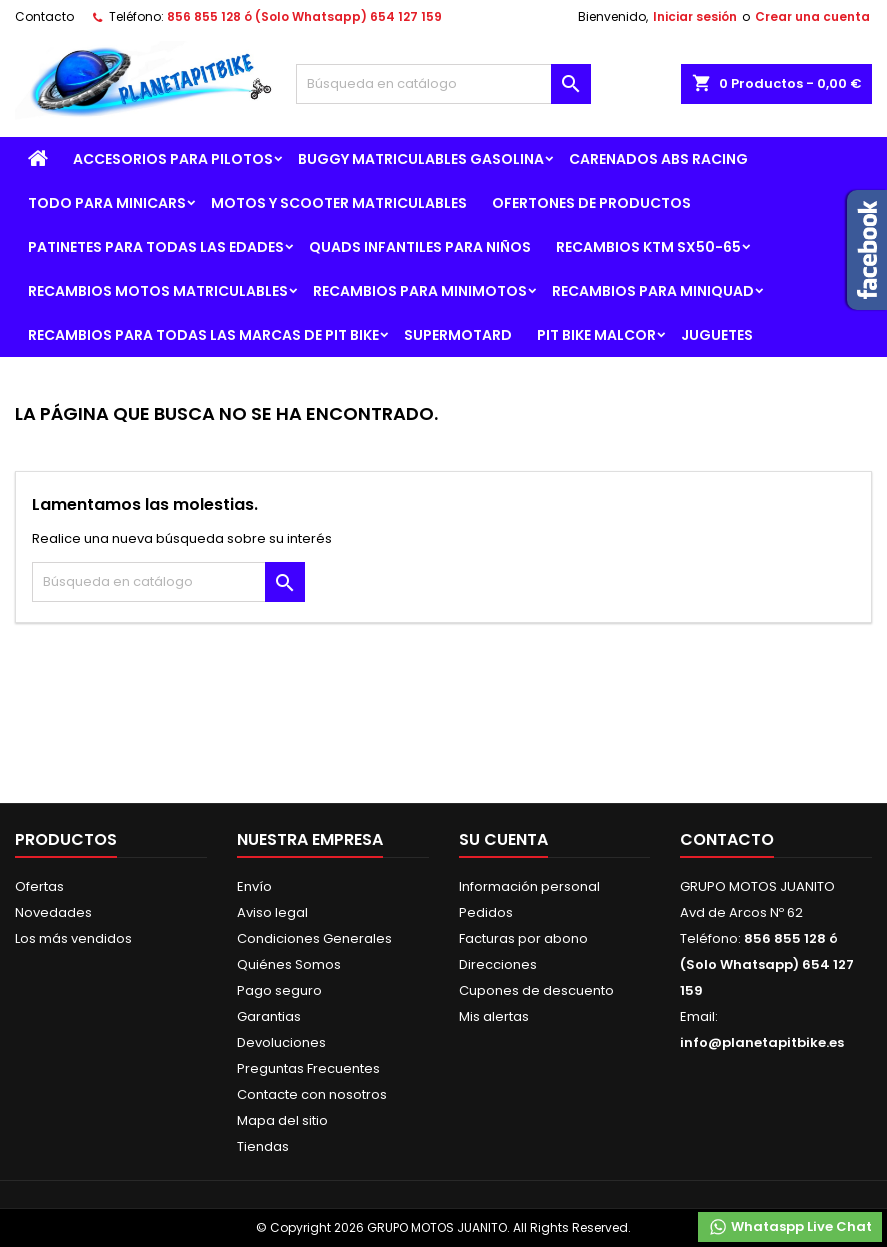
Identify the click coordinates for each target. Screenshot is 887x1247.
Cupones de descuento (536, 990)
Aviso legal (272, 912)
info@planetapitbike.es (762, 1042)
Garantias (269, 1016)
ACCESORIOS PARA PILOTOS (173, 159)
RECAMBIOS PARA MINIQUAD (653, 291)
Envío (254, 886)
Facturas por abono (523, 938)
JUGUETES (717, 335)
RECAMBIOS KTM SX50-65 (648, 247)
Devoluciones (281, 1042)
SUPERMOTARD (458, 335)
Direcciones (498, 964)
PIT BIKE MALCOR (596, 335)
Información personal (529, 886)
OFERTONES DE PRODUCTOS (591, 203)
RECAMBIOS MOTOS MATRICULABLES (158, 291)
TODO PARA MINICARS (107, 203)
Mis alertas (494, 1016)
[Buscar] (444, 84)
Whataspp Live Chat (790, 1227)
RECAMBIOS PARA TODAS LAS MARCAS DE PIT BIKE (203, 335)
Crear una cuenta (812, 16)
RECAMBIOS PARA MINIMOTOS (420, 291)
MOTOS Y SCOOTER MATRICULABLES (339, 203)
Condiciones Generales (314, 938)
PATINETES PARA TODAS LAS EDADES (156, 247)
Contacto (44, 16)
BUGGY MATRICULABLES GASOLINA (421, 159)
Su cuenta (503, 839)
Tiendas (263, 1146)
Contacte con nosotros (312, 1094)
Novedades (53, 912)
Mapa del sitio (282, 1120)
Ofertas (39, 886)
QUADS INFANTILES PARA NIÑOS (420, 247)
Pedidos (486, 912)
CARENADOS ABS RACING (658, 159)
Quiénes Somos (289, 964)
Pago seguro (279, 990)
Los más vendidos (73, 938)
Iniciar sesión (695, 16)
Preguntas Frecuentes (308, 1068)
